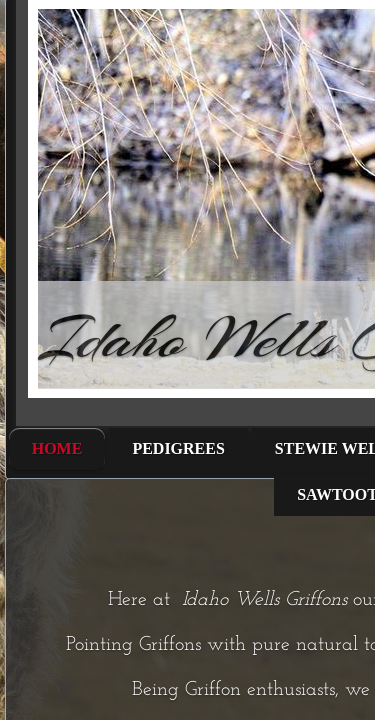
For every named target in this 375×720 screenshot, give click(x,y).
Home (57, 448)
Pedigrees (178, 448)
